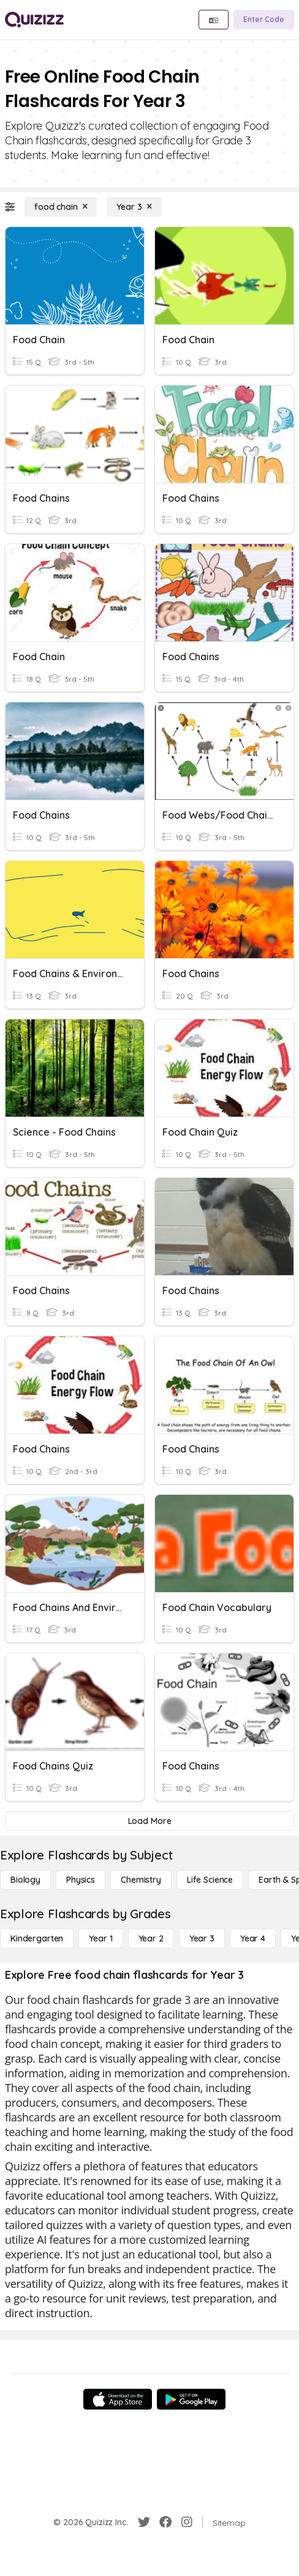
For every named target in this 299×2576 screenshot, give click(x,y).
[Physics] (80, 1879)
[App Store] (117, 2399)
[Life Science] (209, 1879)
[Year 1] (100, 1938)
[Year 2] (151, 1938)
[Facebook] (165, 2522)
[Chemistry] (141, 1879)
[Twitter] (144, 2522)
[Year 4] (253, 1938)
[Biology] (25, 1879)
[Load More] (149, 1821)
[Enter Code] (263, 19)
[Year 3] (134, 207)
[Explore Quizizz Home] (34, 20)
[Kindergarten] (37, 1938)
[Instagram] (186, 2522)
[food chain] (61, 207)
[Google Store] (191, 2399)
